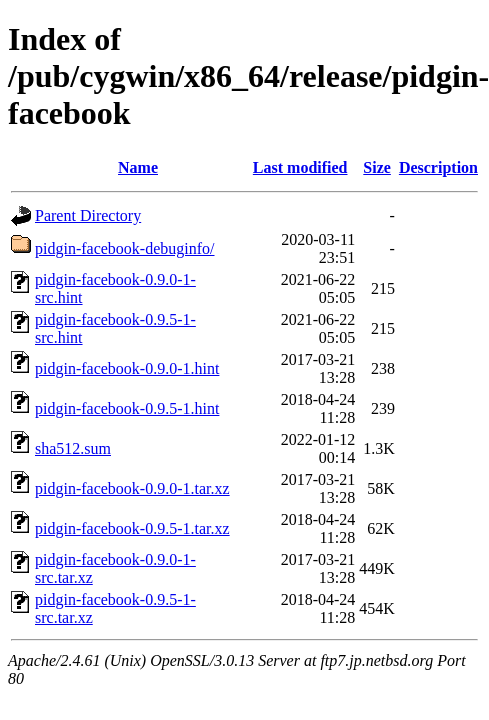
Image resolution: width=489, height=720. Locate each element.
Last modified (300, 167)
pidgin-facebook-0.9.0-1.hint (127, 368)
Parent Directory (88, 215)
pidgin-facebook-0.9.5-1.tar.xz (132, 528)
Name (138, 167)
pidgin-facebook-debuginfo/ (125, 248)
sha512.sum (73, 448)
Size (377, 167)
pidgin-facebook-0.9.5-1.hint (127, 408)
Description (438, 167)
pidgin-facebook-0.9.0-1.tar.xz (132, 488)
